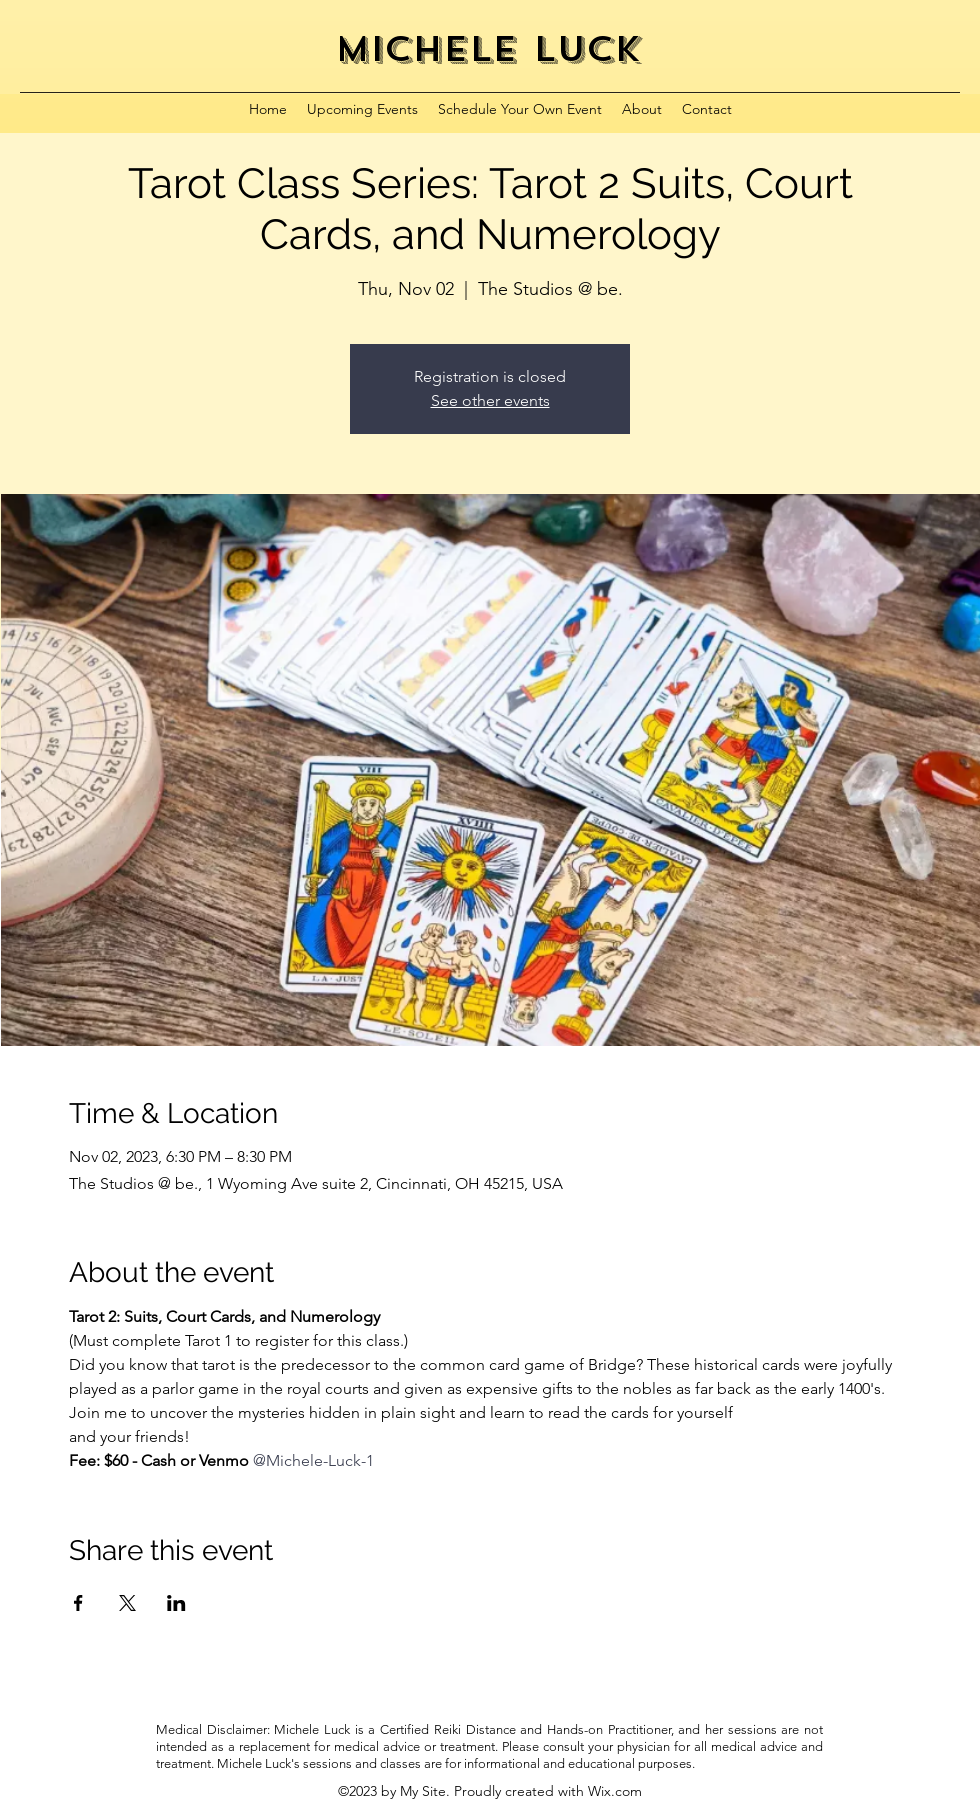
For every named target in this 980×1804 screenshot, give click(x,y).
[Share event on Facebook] (78, 1603)
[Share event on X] (127, 1603)
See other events (490, 400)
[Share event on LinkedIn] (176, 1603)
